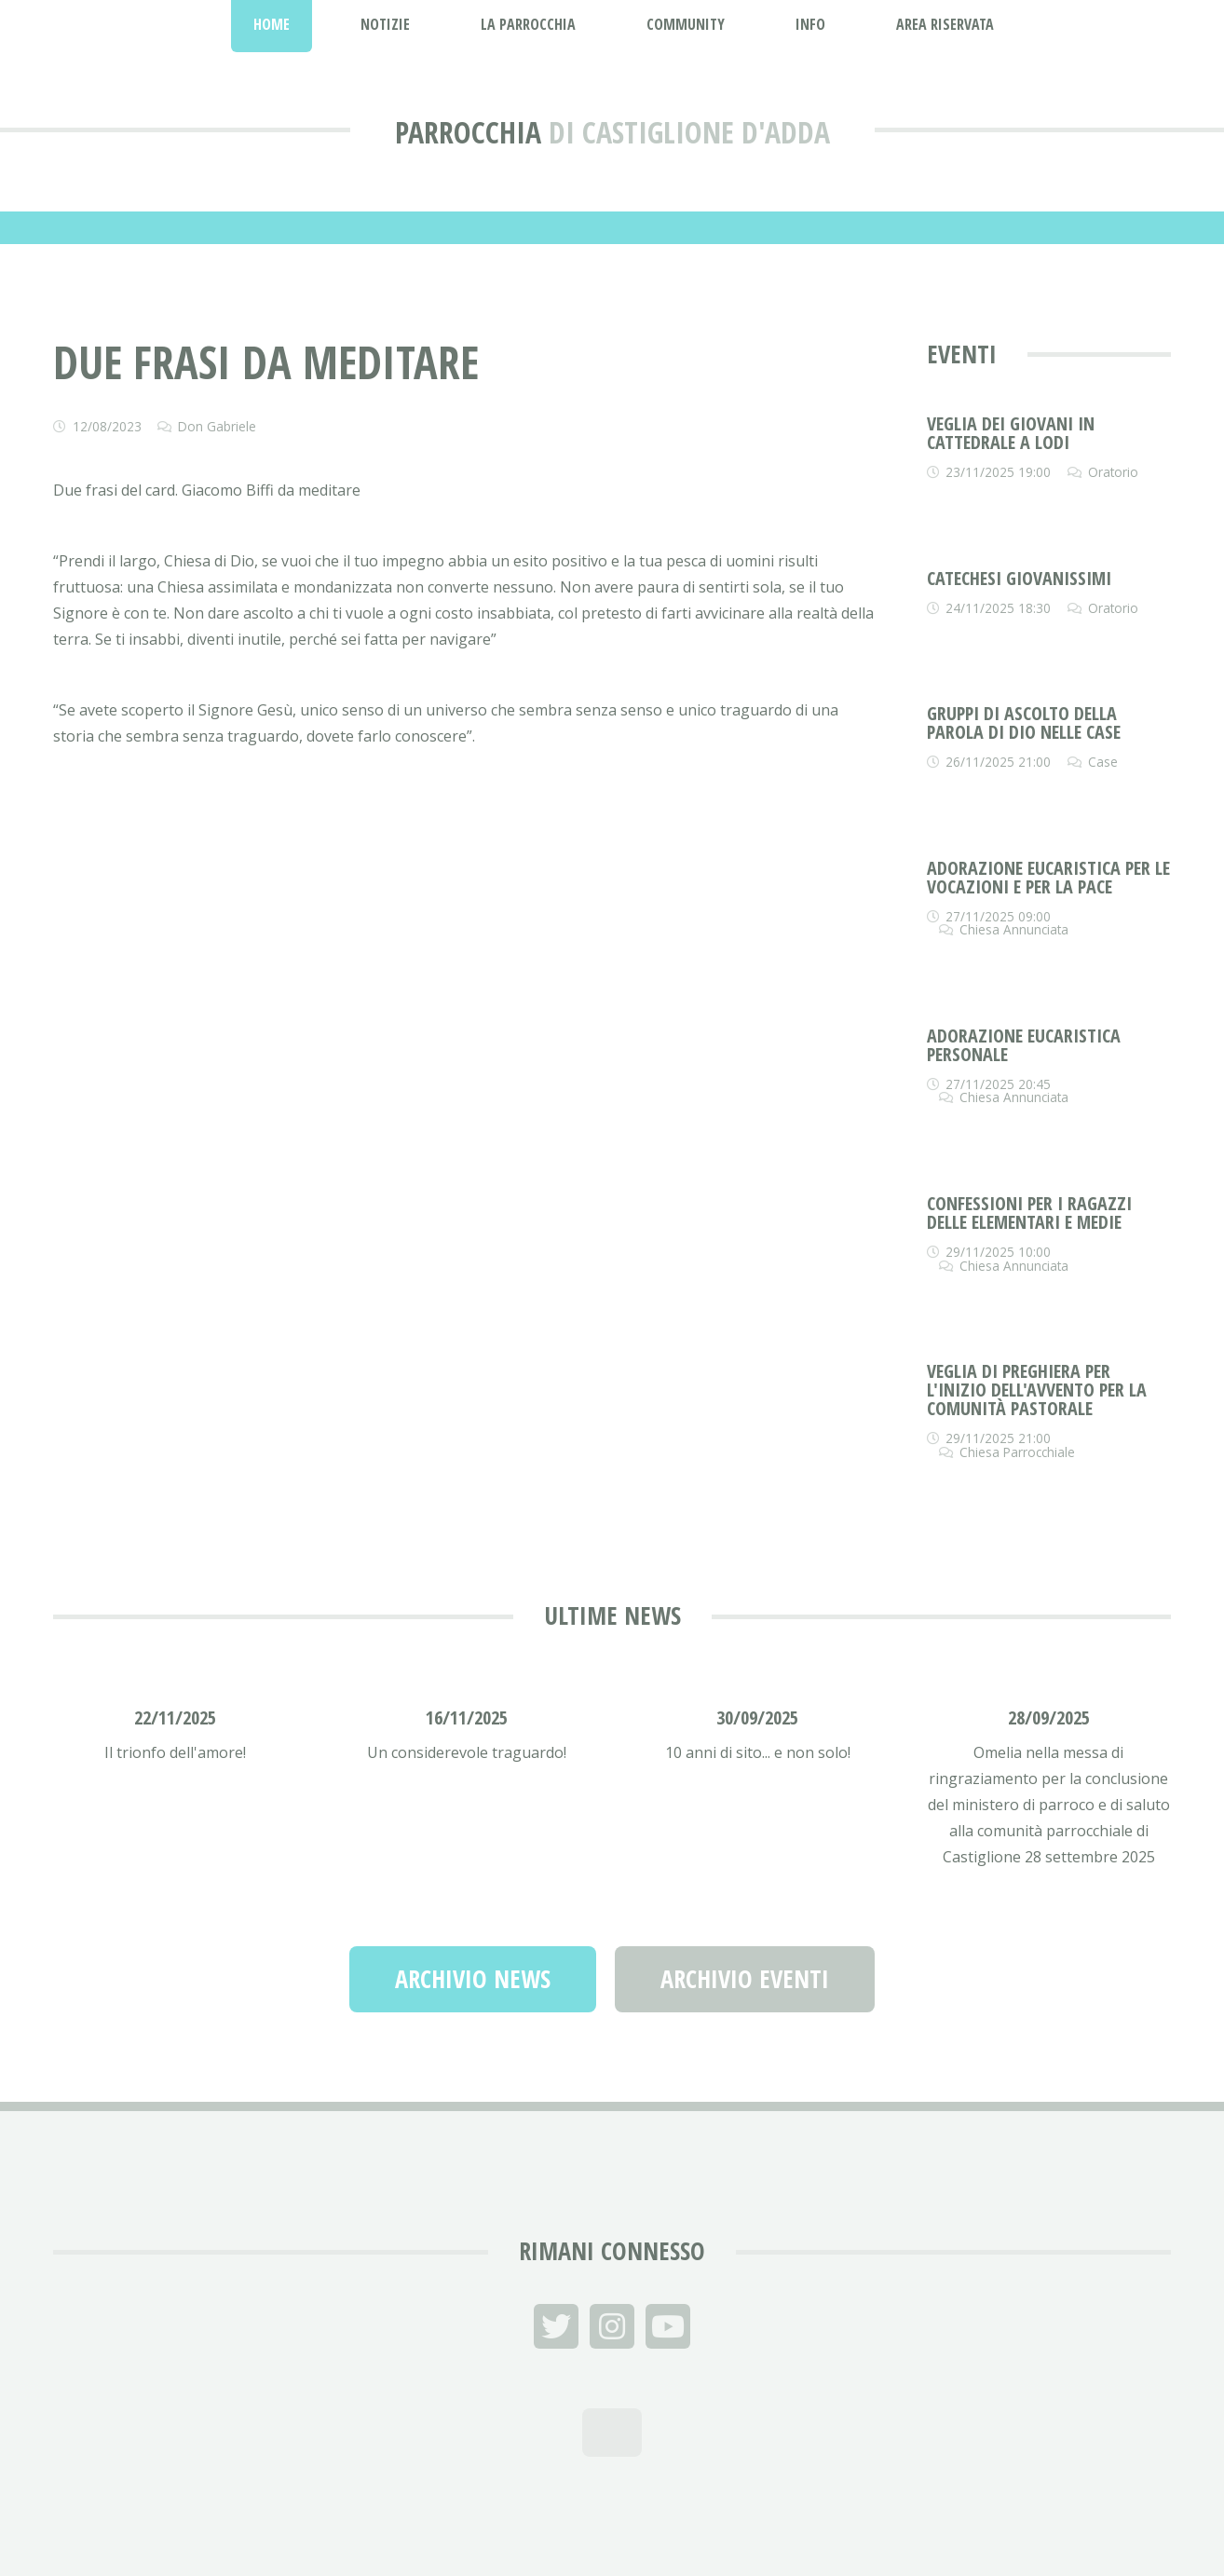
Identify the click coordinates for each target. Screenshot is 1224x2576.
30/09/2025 (757, 1717)
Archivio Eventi (744, 1979)
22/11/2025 (175, 1717)
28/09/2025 (1049, 1717)
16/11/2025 (467, 1717)
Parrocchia (468, 132)
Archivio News (473, 1979)
